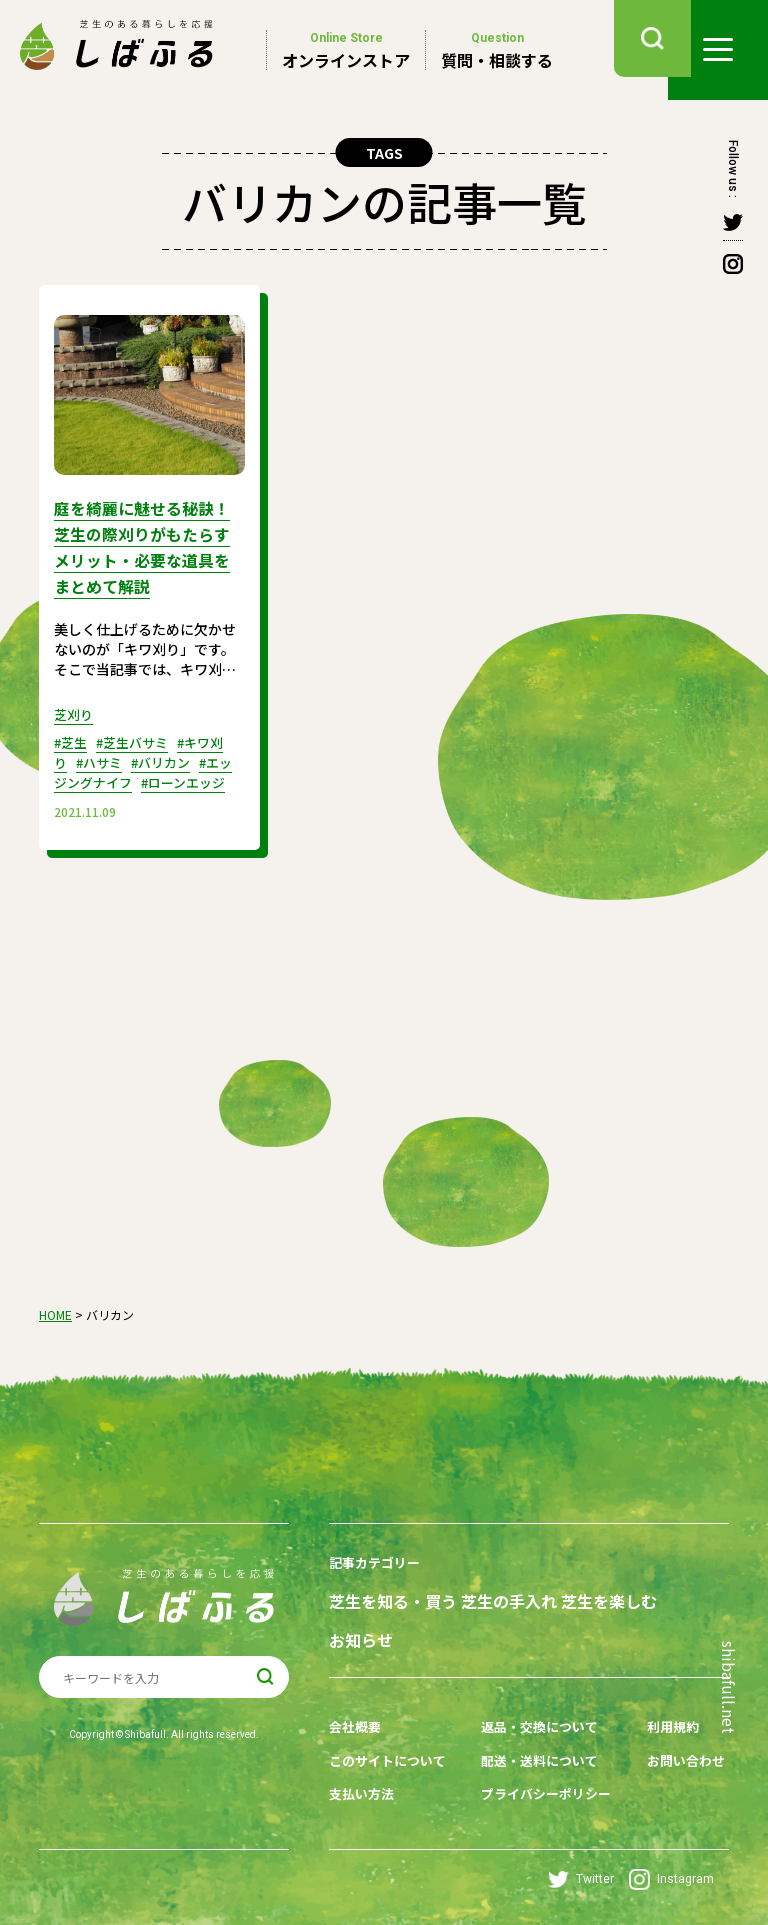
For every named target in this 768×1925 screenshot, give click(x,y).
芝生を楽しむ (621, 1610)
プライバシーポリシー (545, 1791)
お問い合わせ (677, 1760)
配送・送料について (538, 1760)
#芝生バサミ (139, 734)
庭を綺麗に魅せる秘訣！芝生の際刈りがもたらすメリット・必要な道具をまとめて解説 (144, 543)
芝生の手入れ (515, 1610)
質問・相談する (497, 50)
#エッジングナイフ (144, 764)
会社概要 (357, 1729)
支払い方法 (364, 1791)
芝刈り (75, 706)
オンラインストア (346, 50)
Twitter (581, 1874)
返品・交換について (538, 1729)
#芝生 (72, 734)
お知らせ (361, 1646)
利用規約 (663, 1729)
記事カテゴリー (378, 1574)
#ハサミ (102, 754)
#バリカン (169, 754)
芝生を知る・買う (393, 1610)
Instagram (671, 1874)
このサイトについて (392, 1760)
